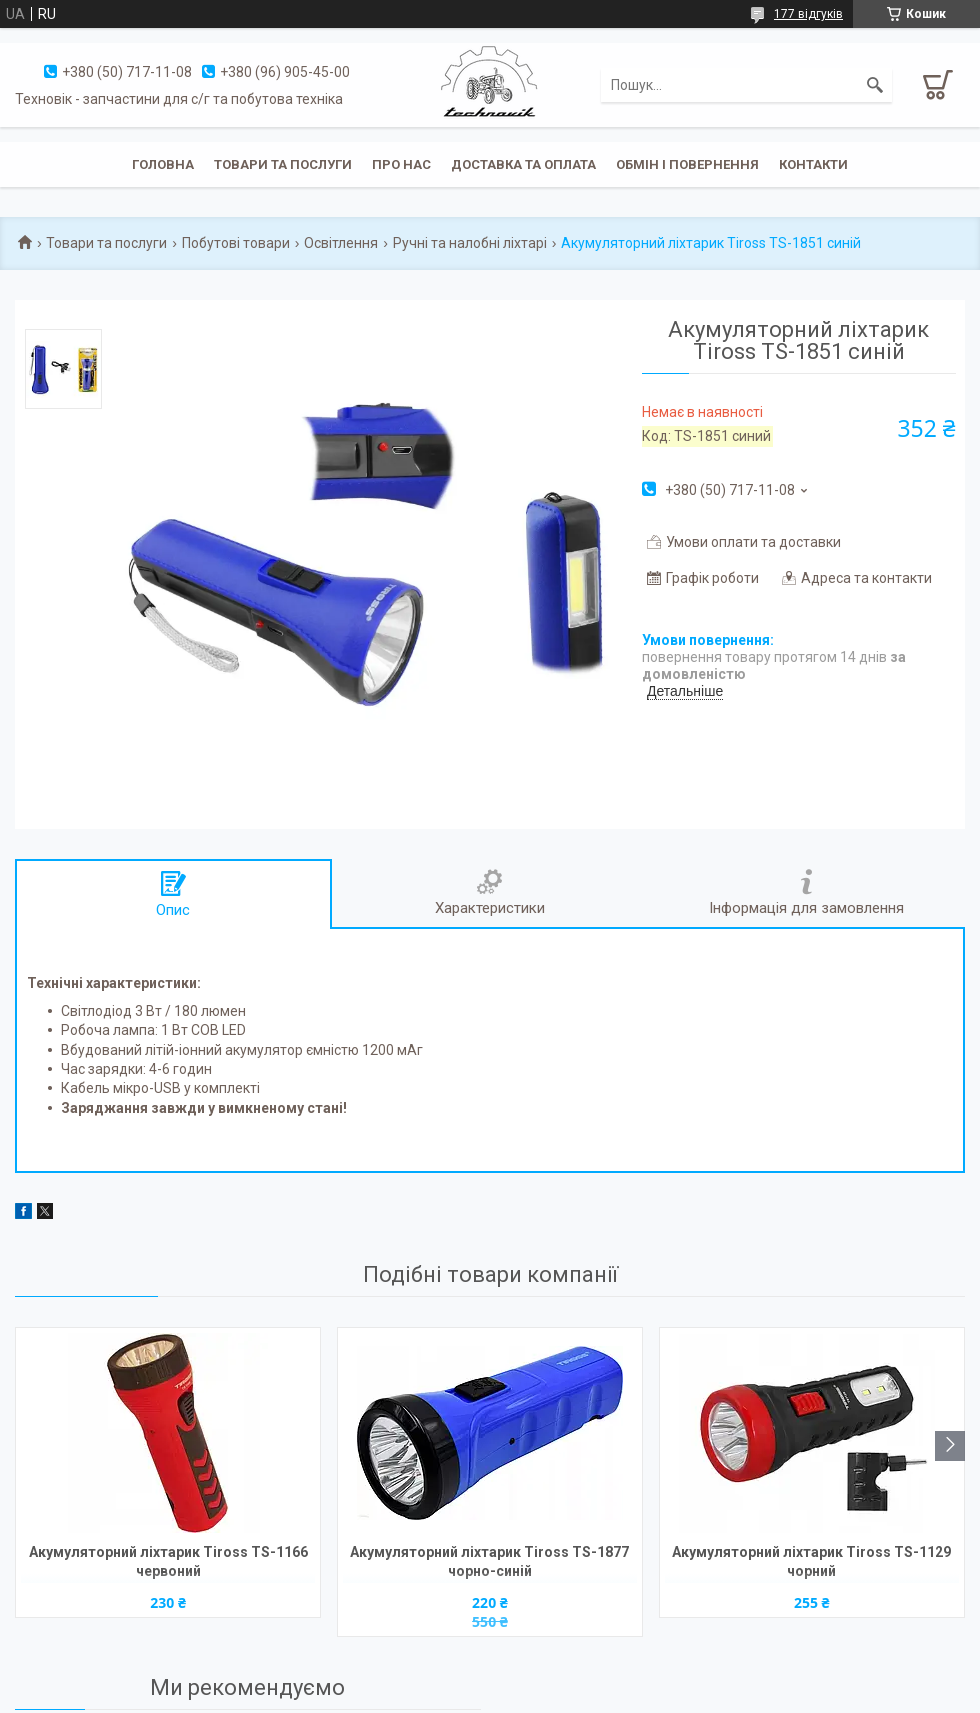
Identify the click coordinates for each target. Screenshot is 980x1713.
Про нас (401, 164)
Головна (163, 164)
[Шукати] (875, 85)
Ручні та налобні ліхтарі (470, 243)
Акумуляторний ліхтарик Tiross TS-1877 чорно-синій (489, 1561)
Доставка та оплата (523, 164)
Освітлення (341, 243)
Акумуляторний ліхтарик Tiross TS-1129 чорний (811, 1561)
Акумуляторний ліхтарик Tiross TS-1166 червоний (168, 1561)
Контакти (813, 164)
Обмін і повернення (687, 164)
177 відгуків (808, 14)
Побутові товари (236, 243)
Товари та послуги (283, 164)
